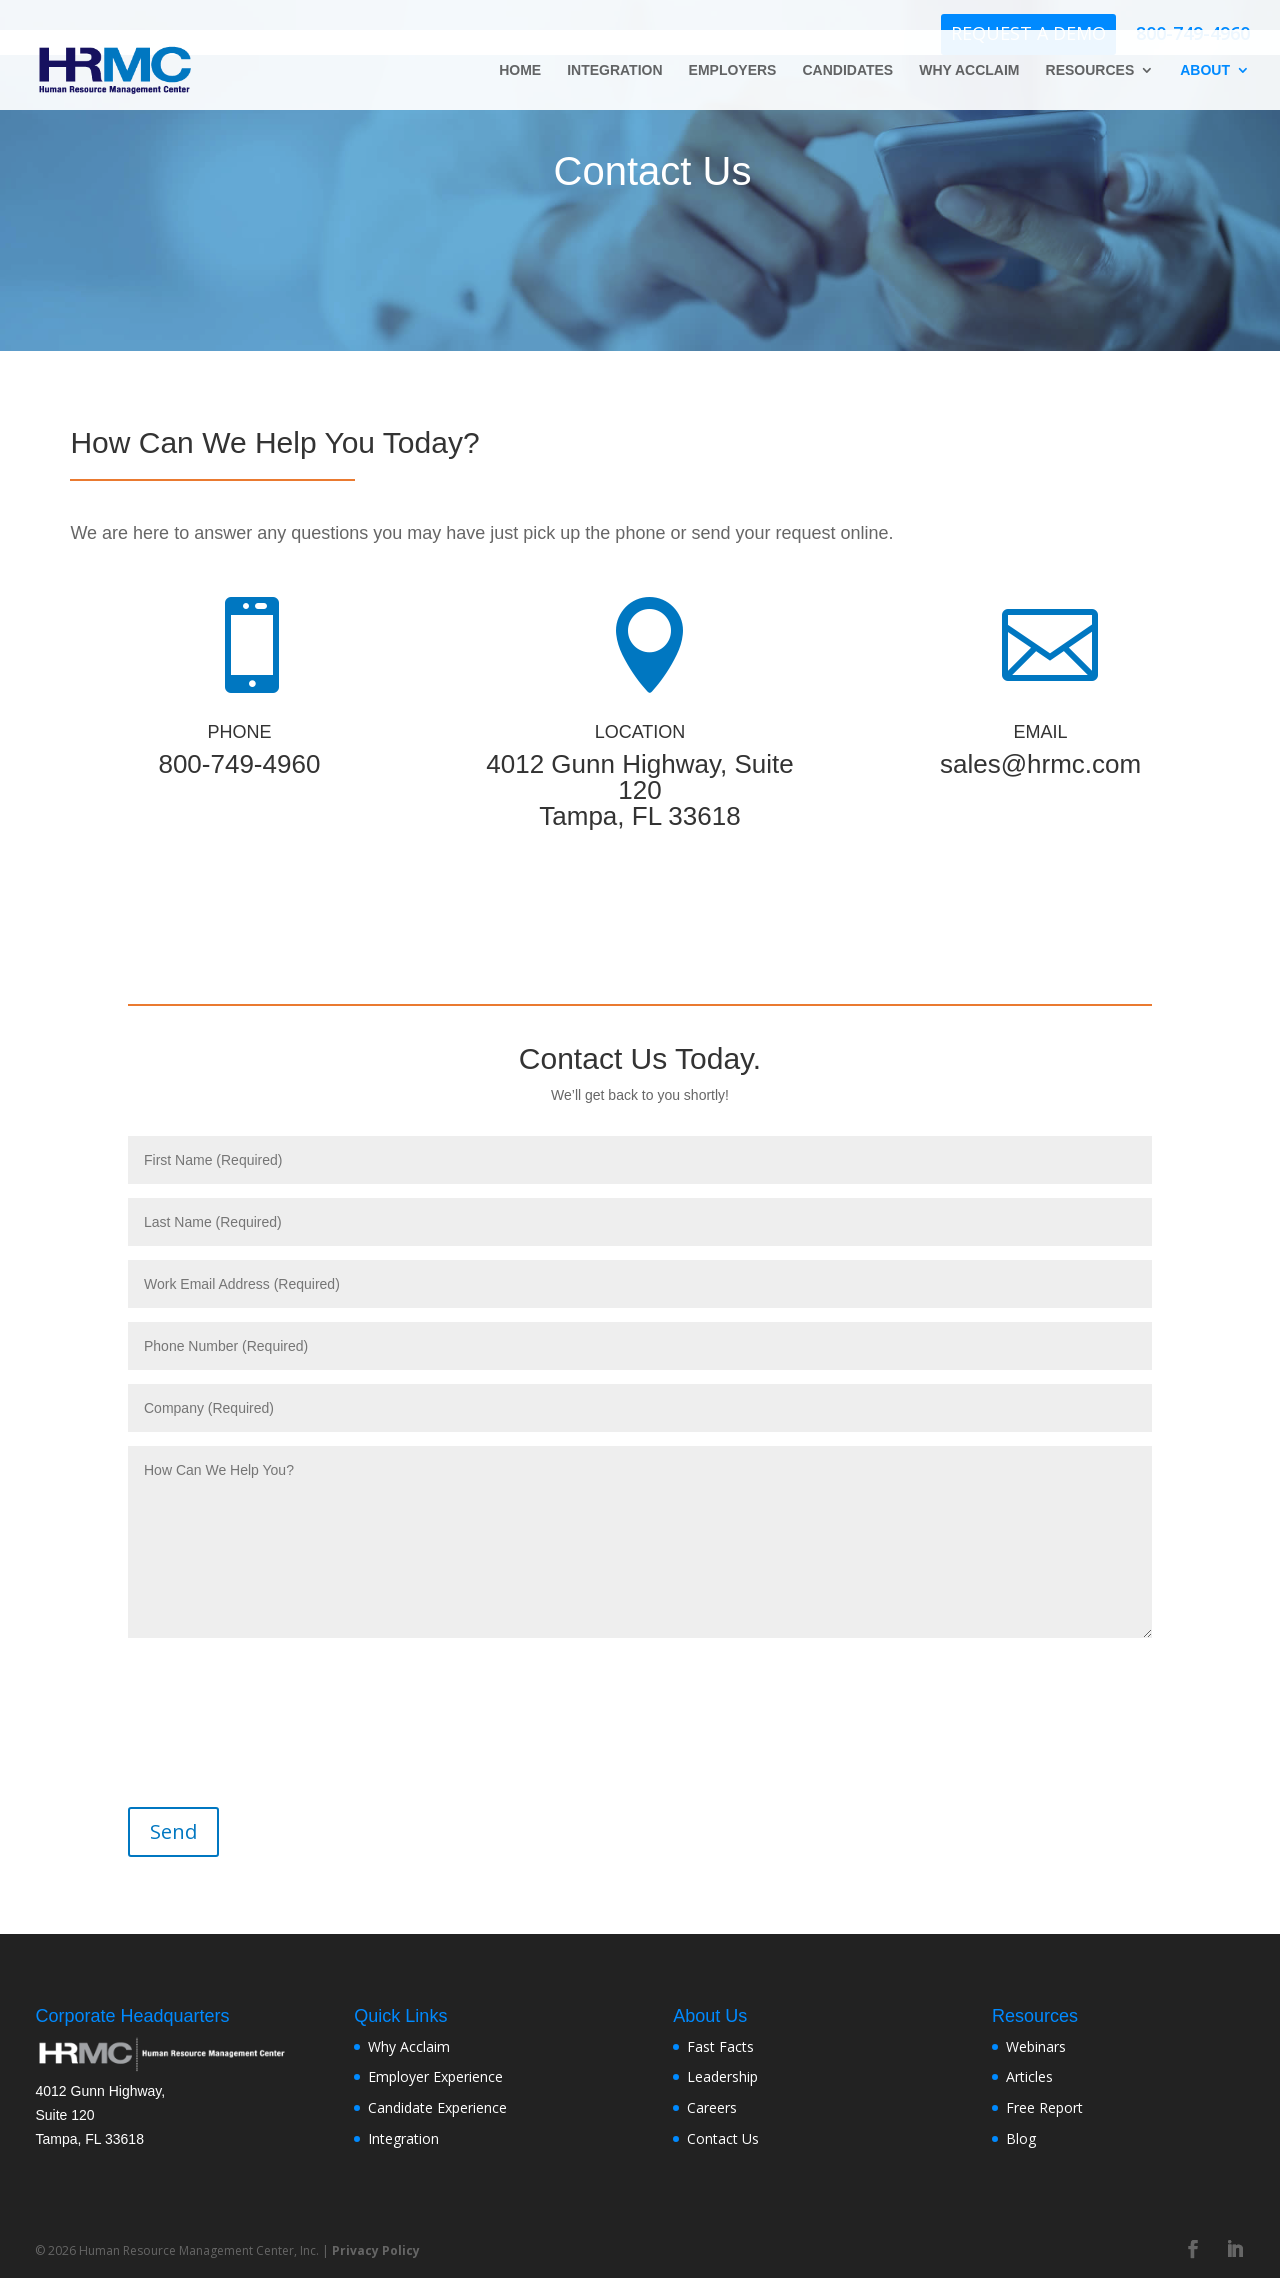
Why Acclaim (409, 2046)
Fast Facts (720, 2046)
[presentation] (268, 1710)
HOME (520, 70)
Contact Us (723, 2138)
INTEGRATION (614, 70)
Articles (1029, 2076)
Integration (403, 2138)
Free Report (1044, 2107)
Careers (712, 2107)
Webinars (1036, 2046)
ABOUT (1205, 70)
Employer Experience (435, 2076)
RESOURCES (1090, 70)
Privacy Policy (376, 2250)
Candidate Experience (437, 2107)
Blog (1021, 2138)
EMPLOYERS (733, 70)
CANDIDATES (847, 70)
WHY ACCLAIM (969, 70)
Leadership (722, 2076)
